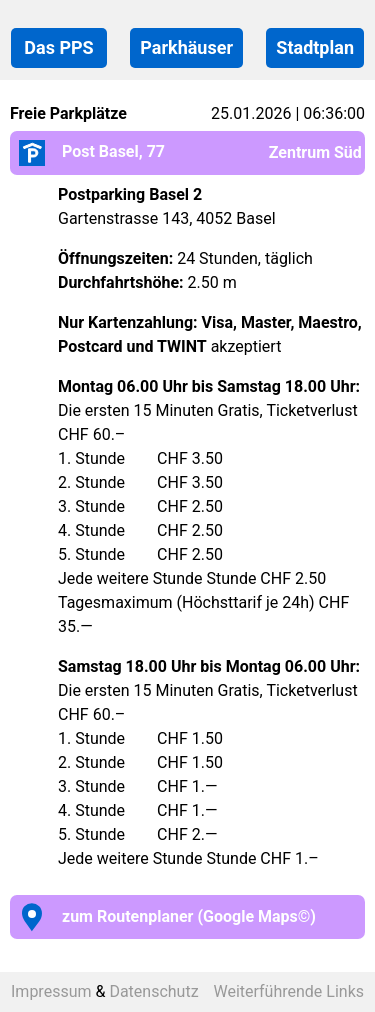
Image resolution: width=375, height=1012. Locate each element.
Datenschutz (153, 991)
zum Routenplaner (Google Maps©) (163, 916)
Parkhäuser (186, 47)
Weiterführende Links (288, 991)
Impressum (51, 991)
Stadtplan (315, 47)
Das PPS (58, 47)
